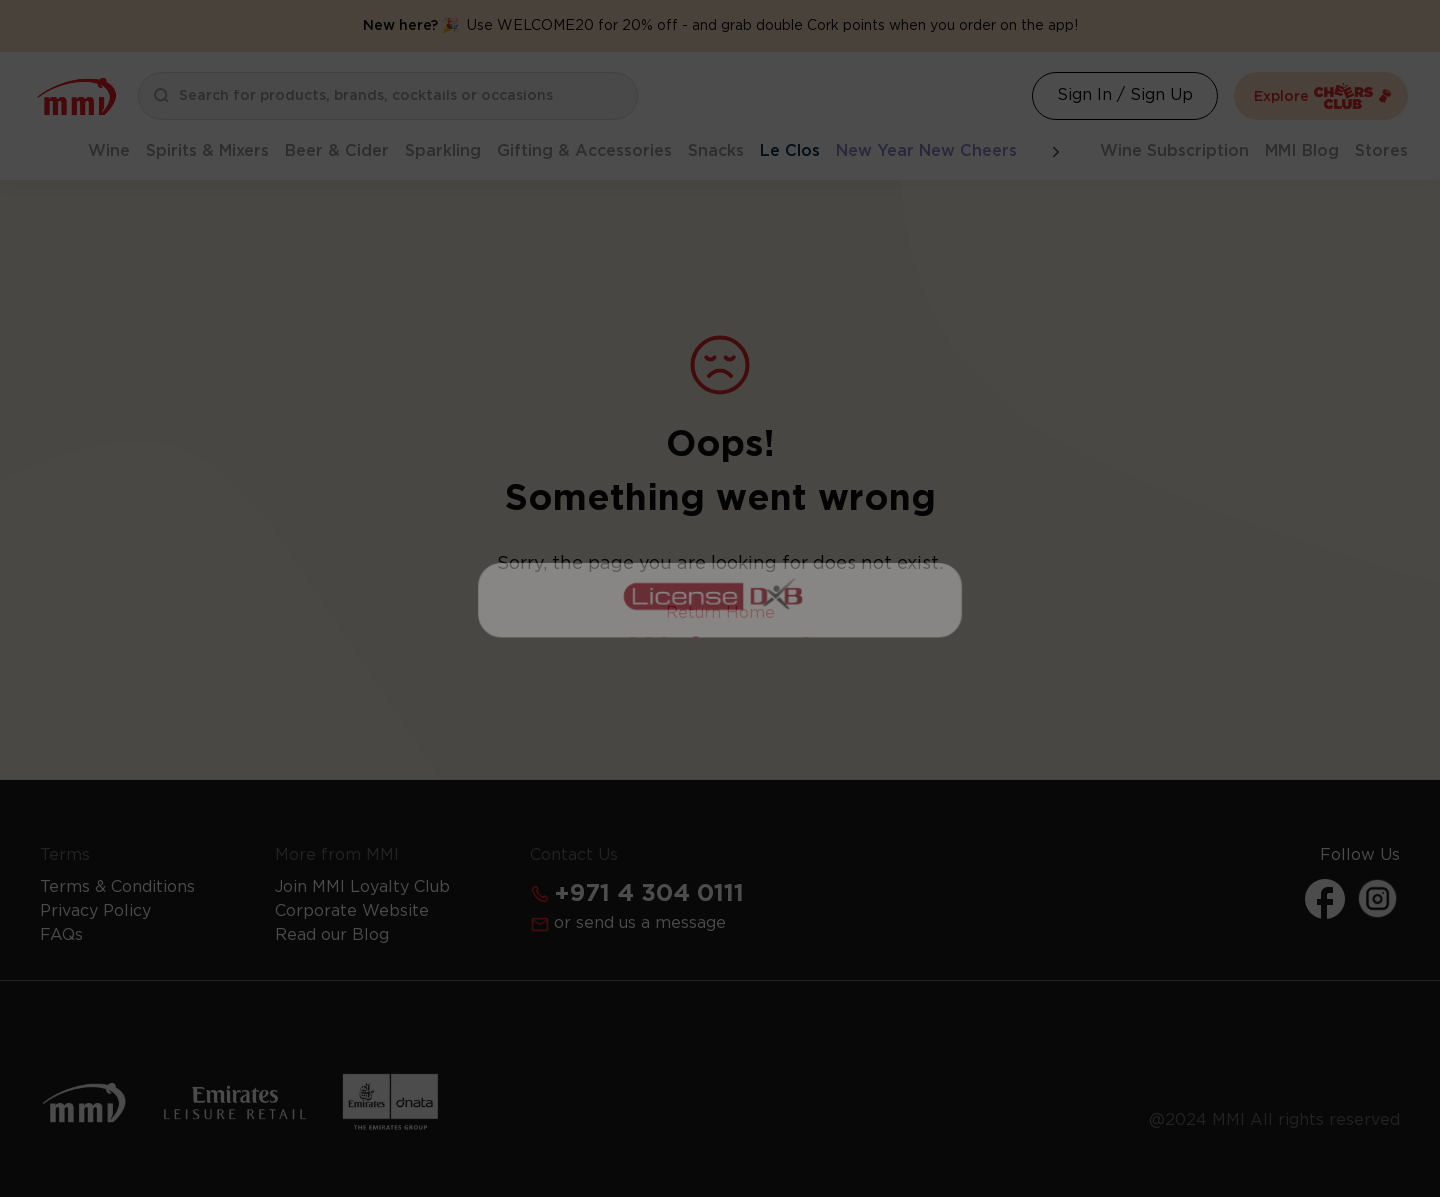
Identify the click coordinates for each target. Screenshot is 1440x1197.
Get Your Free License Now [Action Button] (720, 859)
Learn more (828, 802)
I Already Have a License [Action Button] (720, 497)
